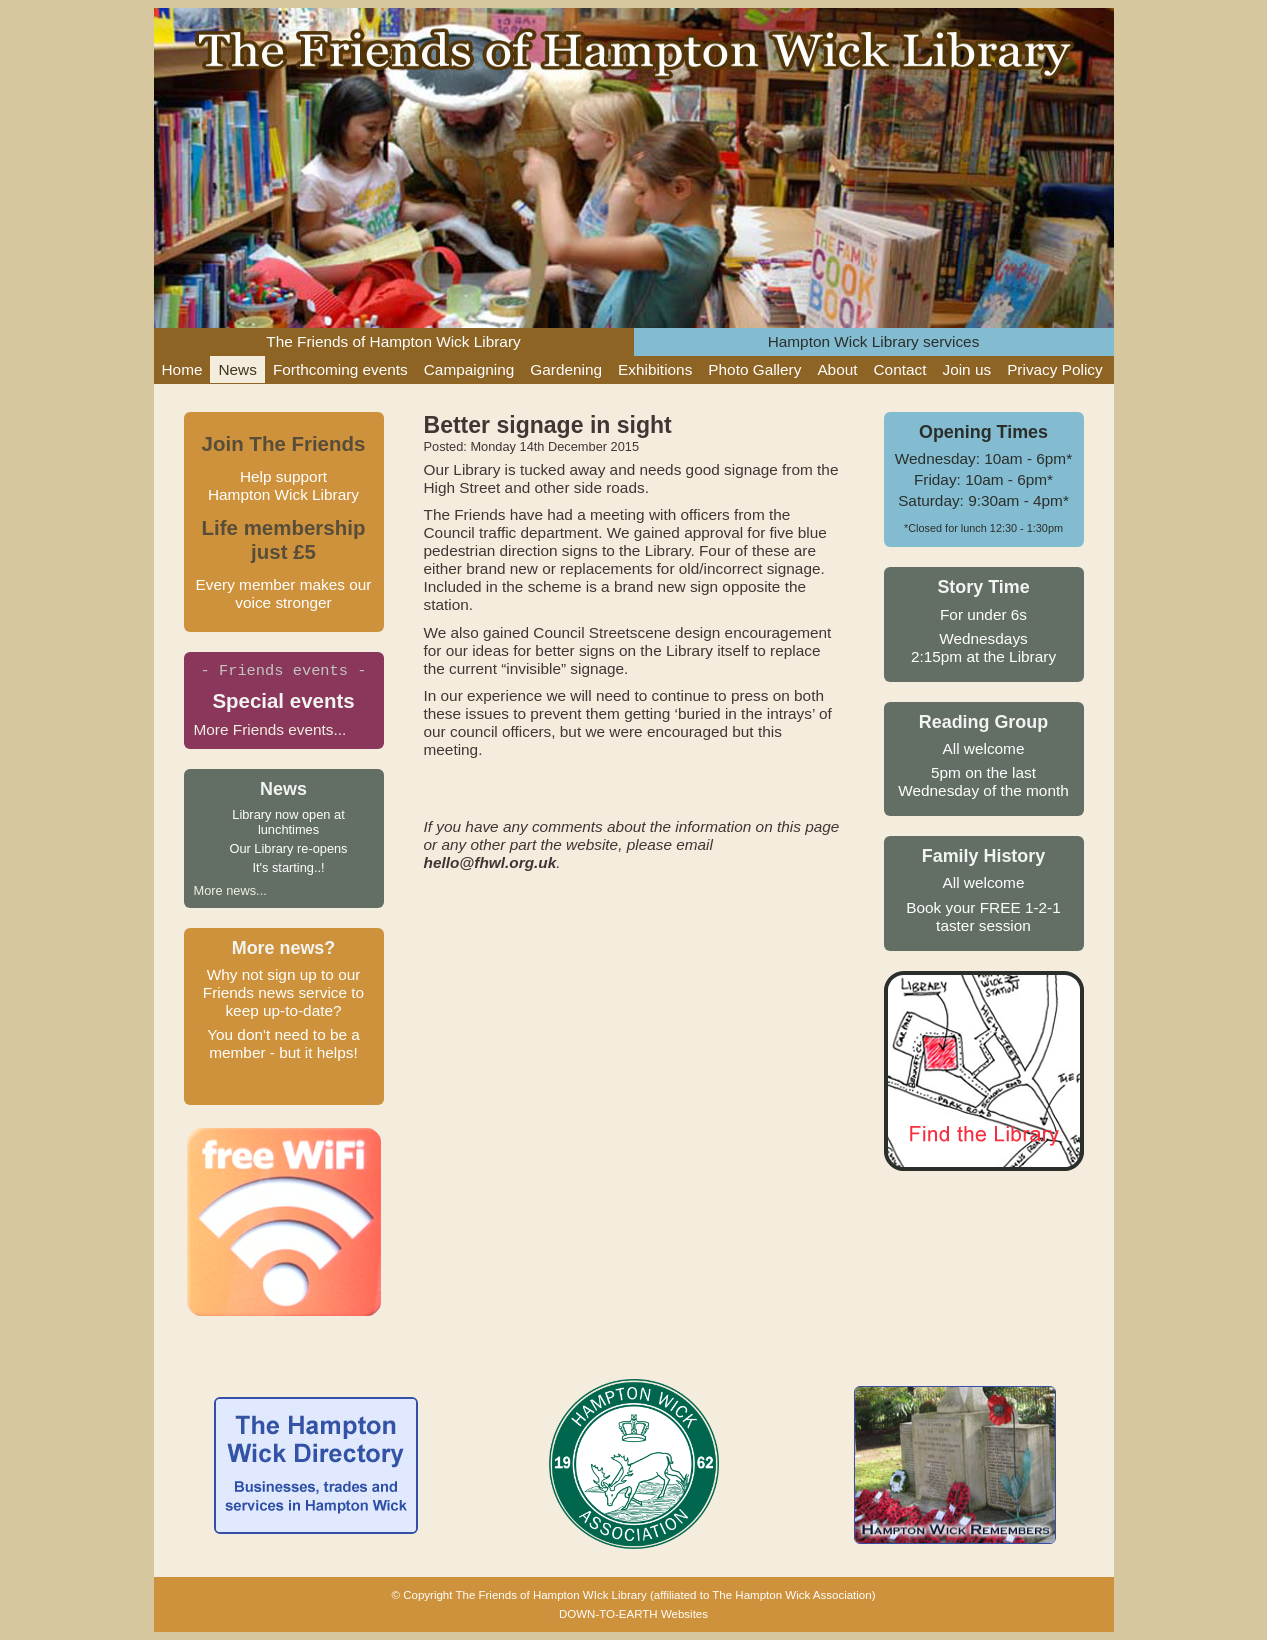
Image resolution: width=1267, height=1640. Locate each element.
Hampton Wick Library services (874, 341)
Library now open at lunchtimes (288, 822)
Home (182, 369)
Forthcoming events (340, 369)
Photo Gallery (754, 369)
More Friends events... (270, 729)
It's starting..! (288, 867)
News (237, 369)
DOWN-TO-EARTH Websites (633, 1614)
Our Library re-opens (288, 848)
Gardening (566, 369)
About (837, 369)
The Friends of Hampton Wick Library (393, 341)
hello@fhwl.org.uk (490, 862)
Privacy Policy (1055, 369)
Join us (966, 369)
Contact (900, 369)
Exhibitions (655, 369)
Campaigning (469, 369)
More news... (230, 890)
